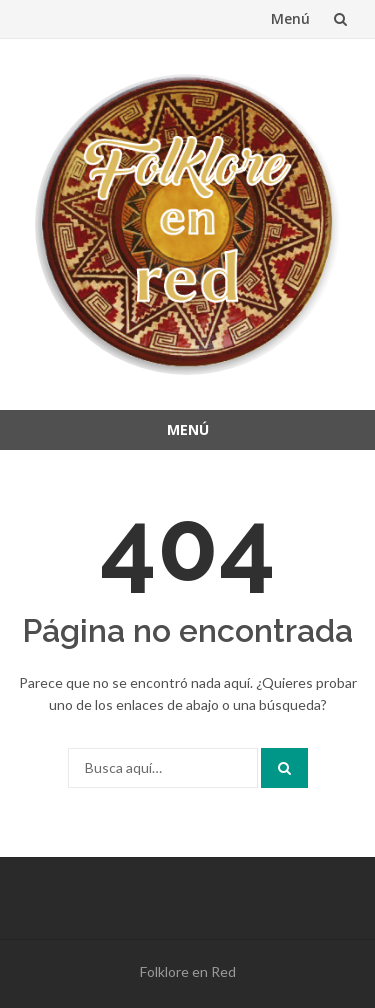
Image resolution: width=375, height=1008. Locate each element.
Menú (290, 18)
